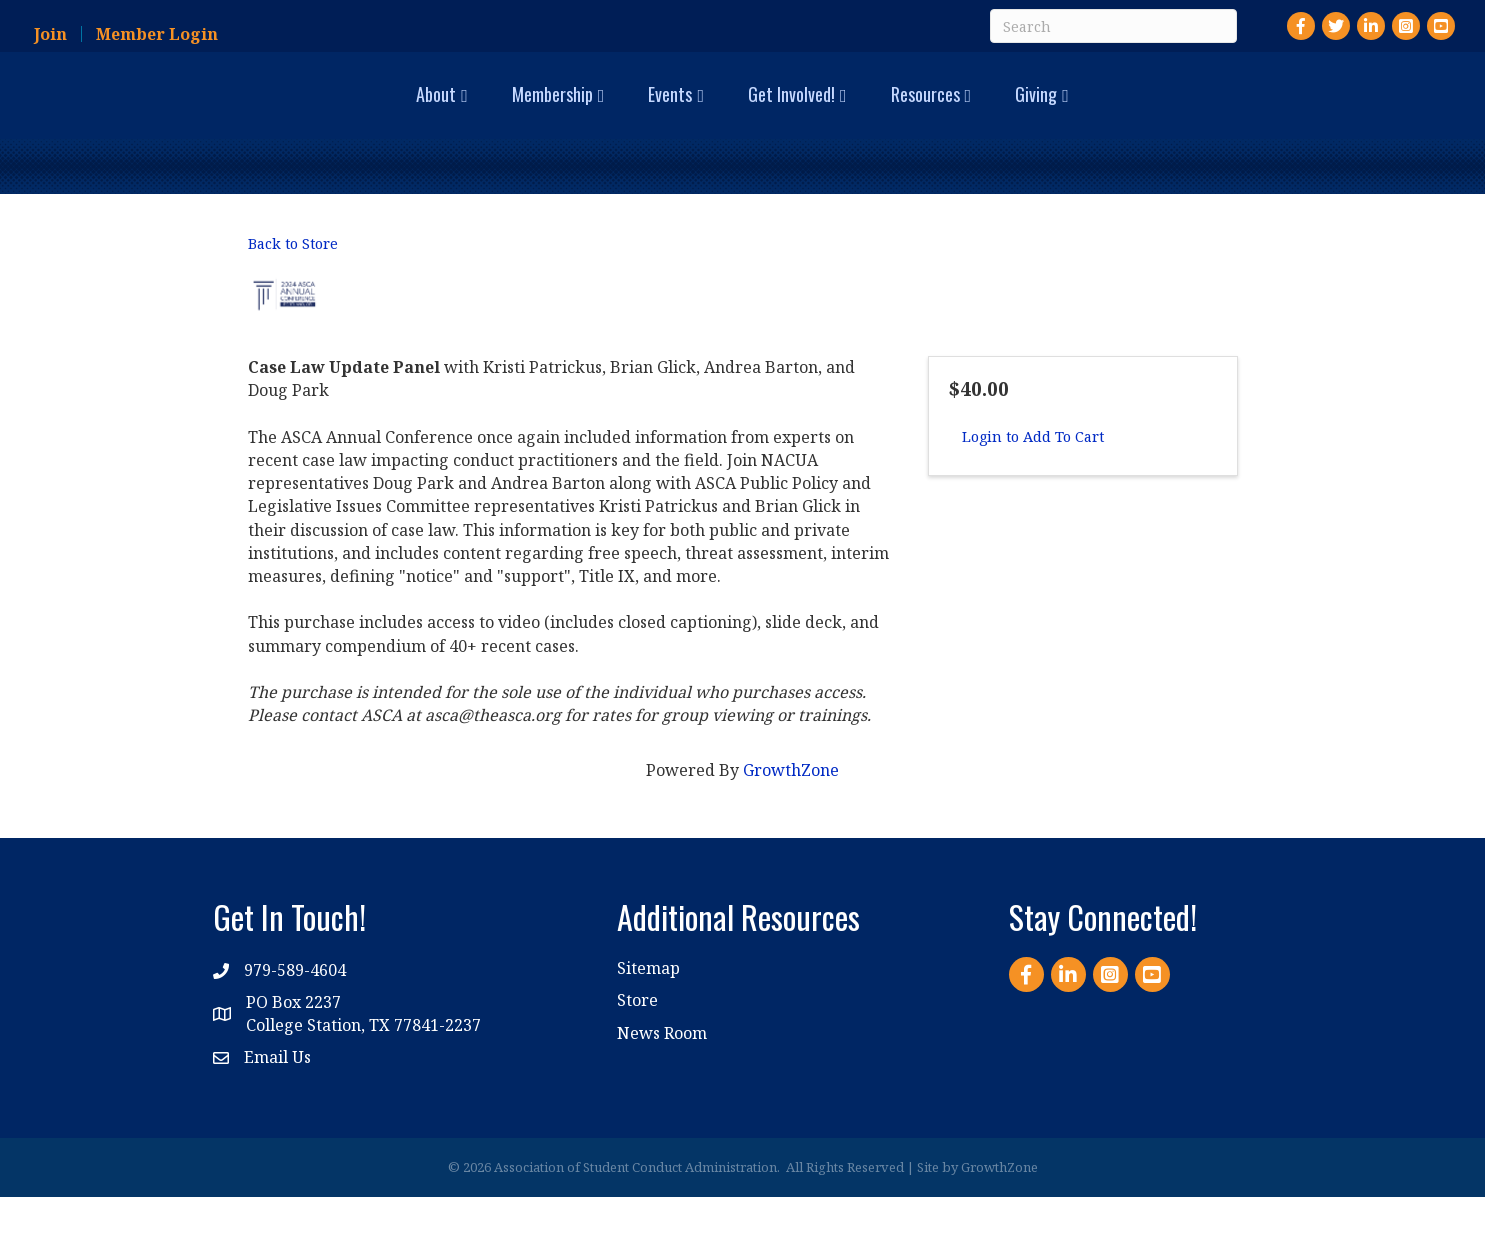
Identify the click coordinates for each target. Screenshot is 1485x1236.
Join (50, 34)
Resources (1095, 112)
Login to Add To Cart (1033, 476)
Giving (1206, 112)
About (266, 112)
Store (637, 1039)
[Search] (1113, 26)
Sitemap (648, 1007)
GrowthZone (791, 809)
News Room (662, 1072)
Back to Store (293, 283)
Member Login (157, 34)
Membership (382, 112)
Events (500, 112)
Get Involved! (961, 112)
